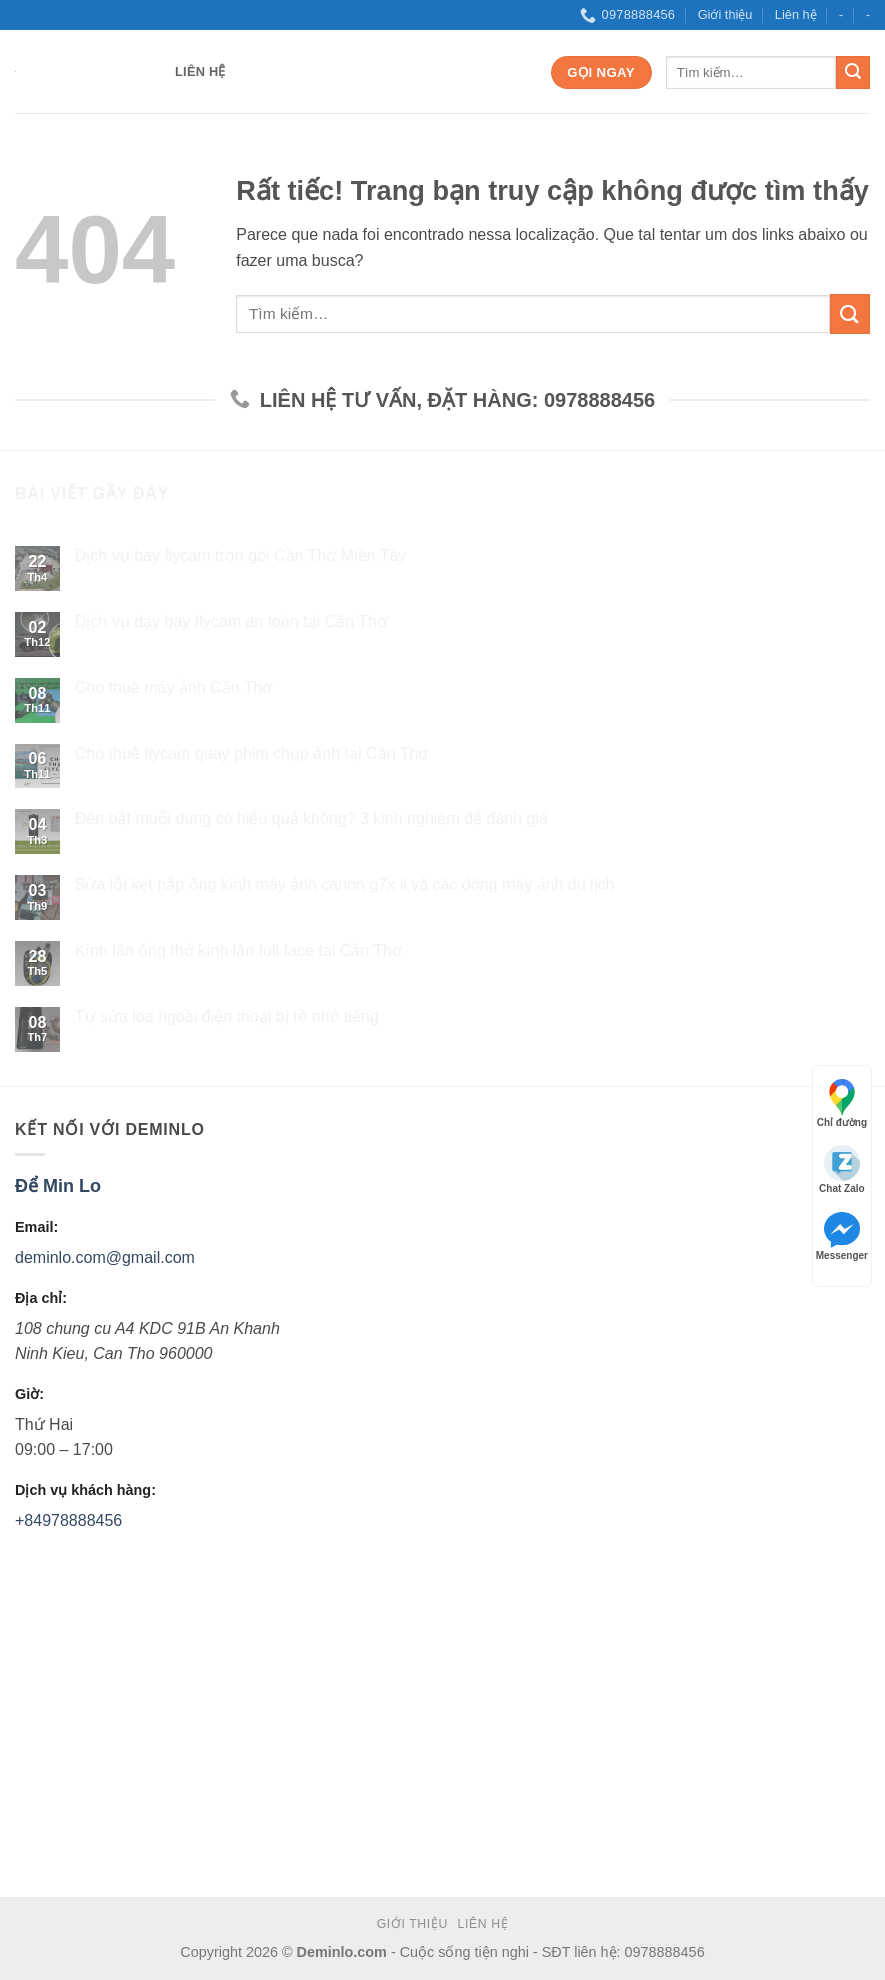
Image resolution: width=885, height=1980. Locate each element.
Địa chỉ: (41, 1298)
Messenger (842, 1236)
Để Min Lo (58, 1186)
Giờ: (29, 1394)
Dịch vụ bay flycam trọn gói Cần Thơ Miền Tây (241, 556)
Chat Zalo (842, 1169)
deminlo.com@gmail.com (105, 1258)
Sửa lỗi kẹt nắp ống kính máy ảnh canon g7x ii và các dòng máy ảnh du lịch (345, 885)
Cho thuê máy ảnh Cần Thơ (174, 687)
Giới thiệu (725, 14)
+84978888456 (68, 1520)
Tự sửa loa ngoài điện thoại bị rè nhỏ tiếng (227, 1016)
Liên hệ (796, 14)
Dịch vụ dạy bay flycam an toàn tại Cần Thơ (231, 621)
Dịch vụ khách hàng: (85, 1490)
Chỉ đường (842, 1103)
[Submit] (853, 73)
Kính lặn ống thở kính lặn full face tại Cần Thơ (238, 950)
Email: (36, 1228)
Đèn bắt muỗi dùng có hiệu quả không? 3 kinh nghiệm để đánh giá (311, 819)
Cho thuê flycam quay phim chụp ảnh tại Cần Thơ (252, 753)
